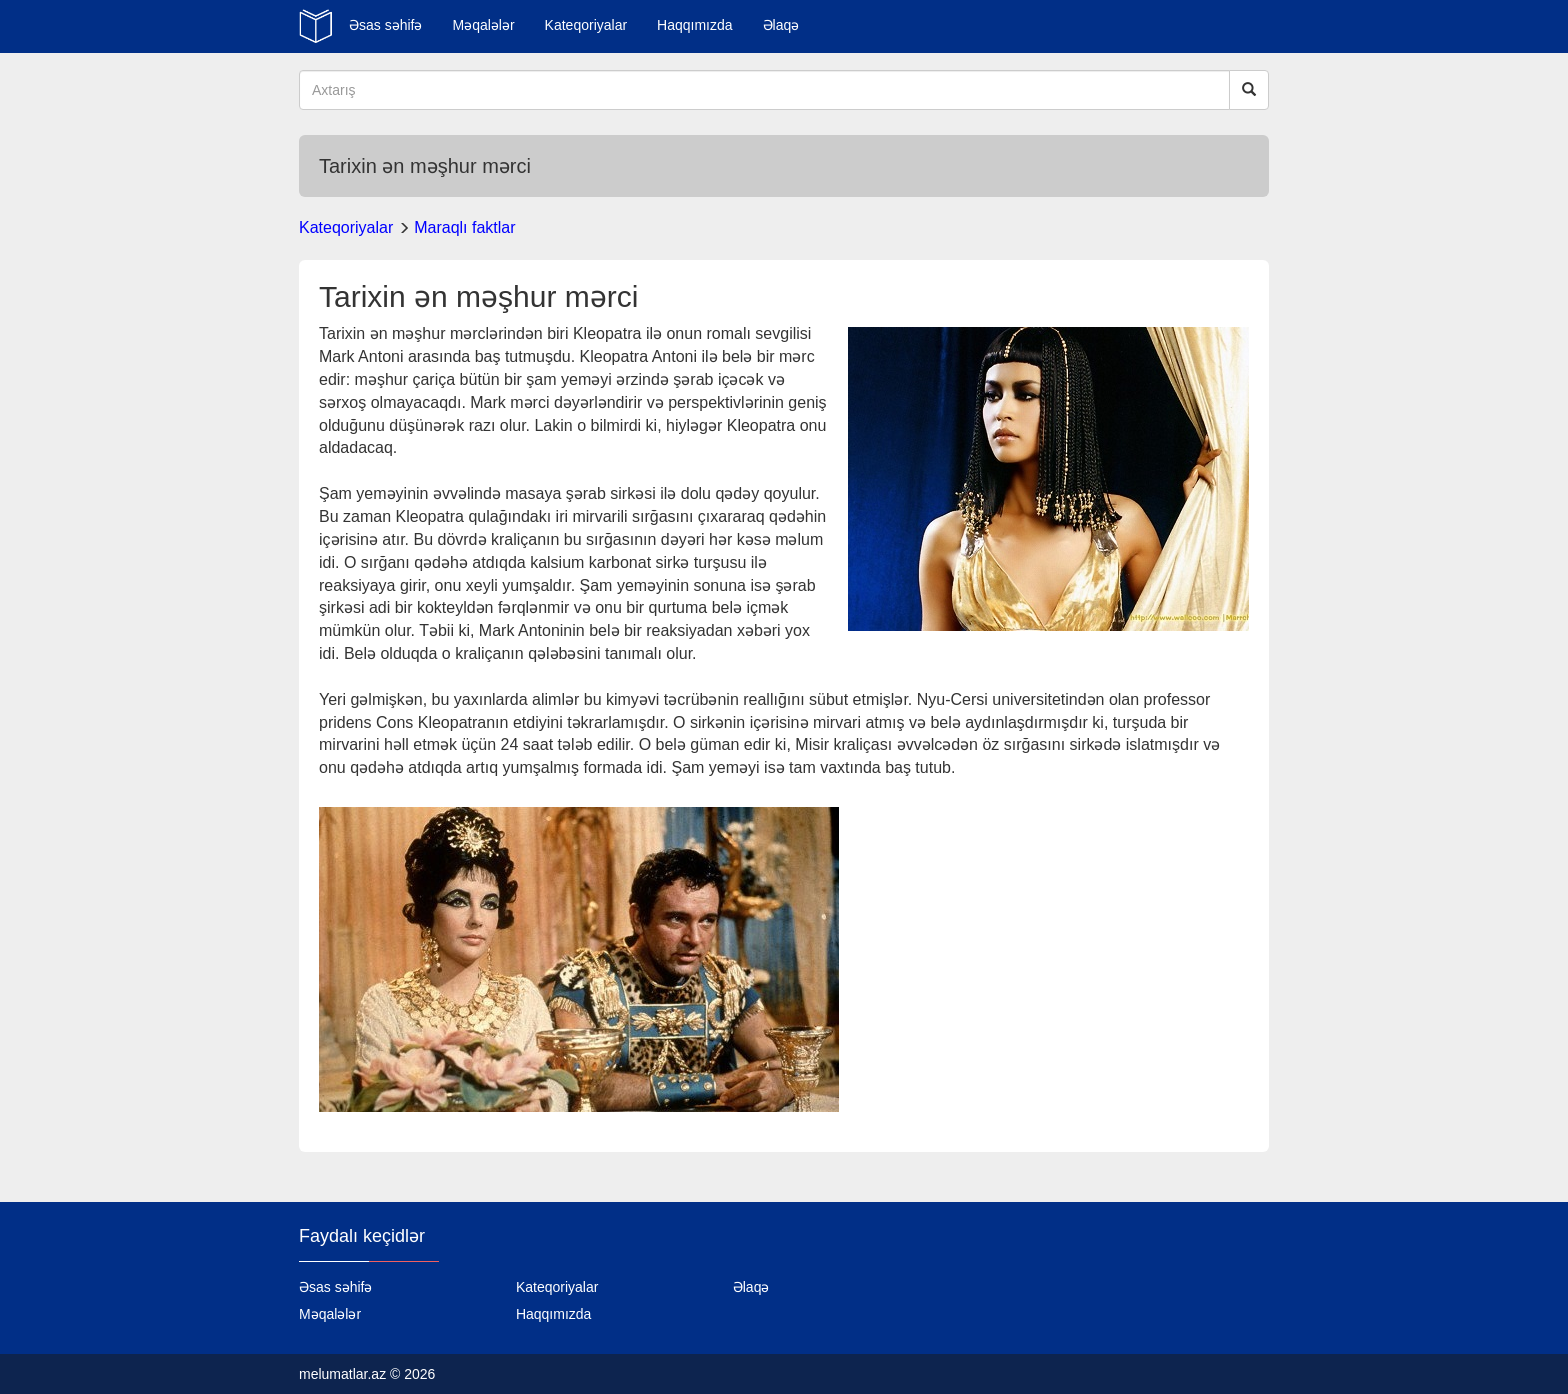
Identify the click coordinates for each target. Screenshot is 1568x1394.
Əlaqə (781, 25)
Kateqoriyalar (586, 25)
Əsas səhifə (385, 25)
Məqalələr (483, 25)
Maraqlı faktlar (464, 227)
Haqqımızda (694, 25)
